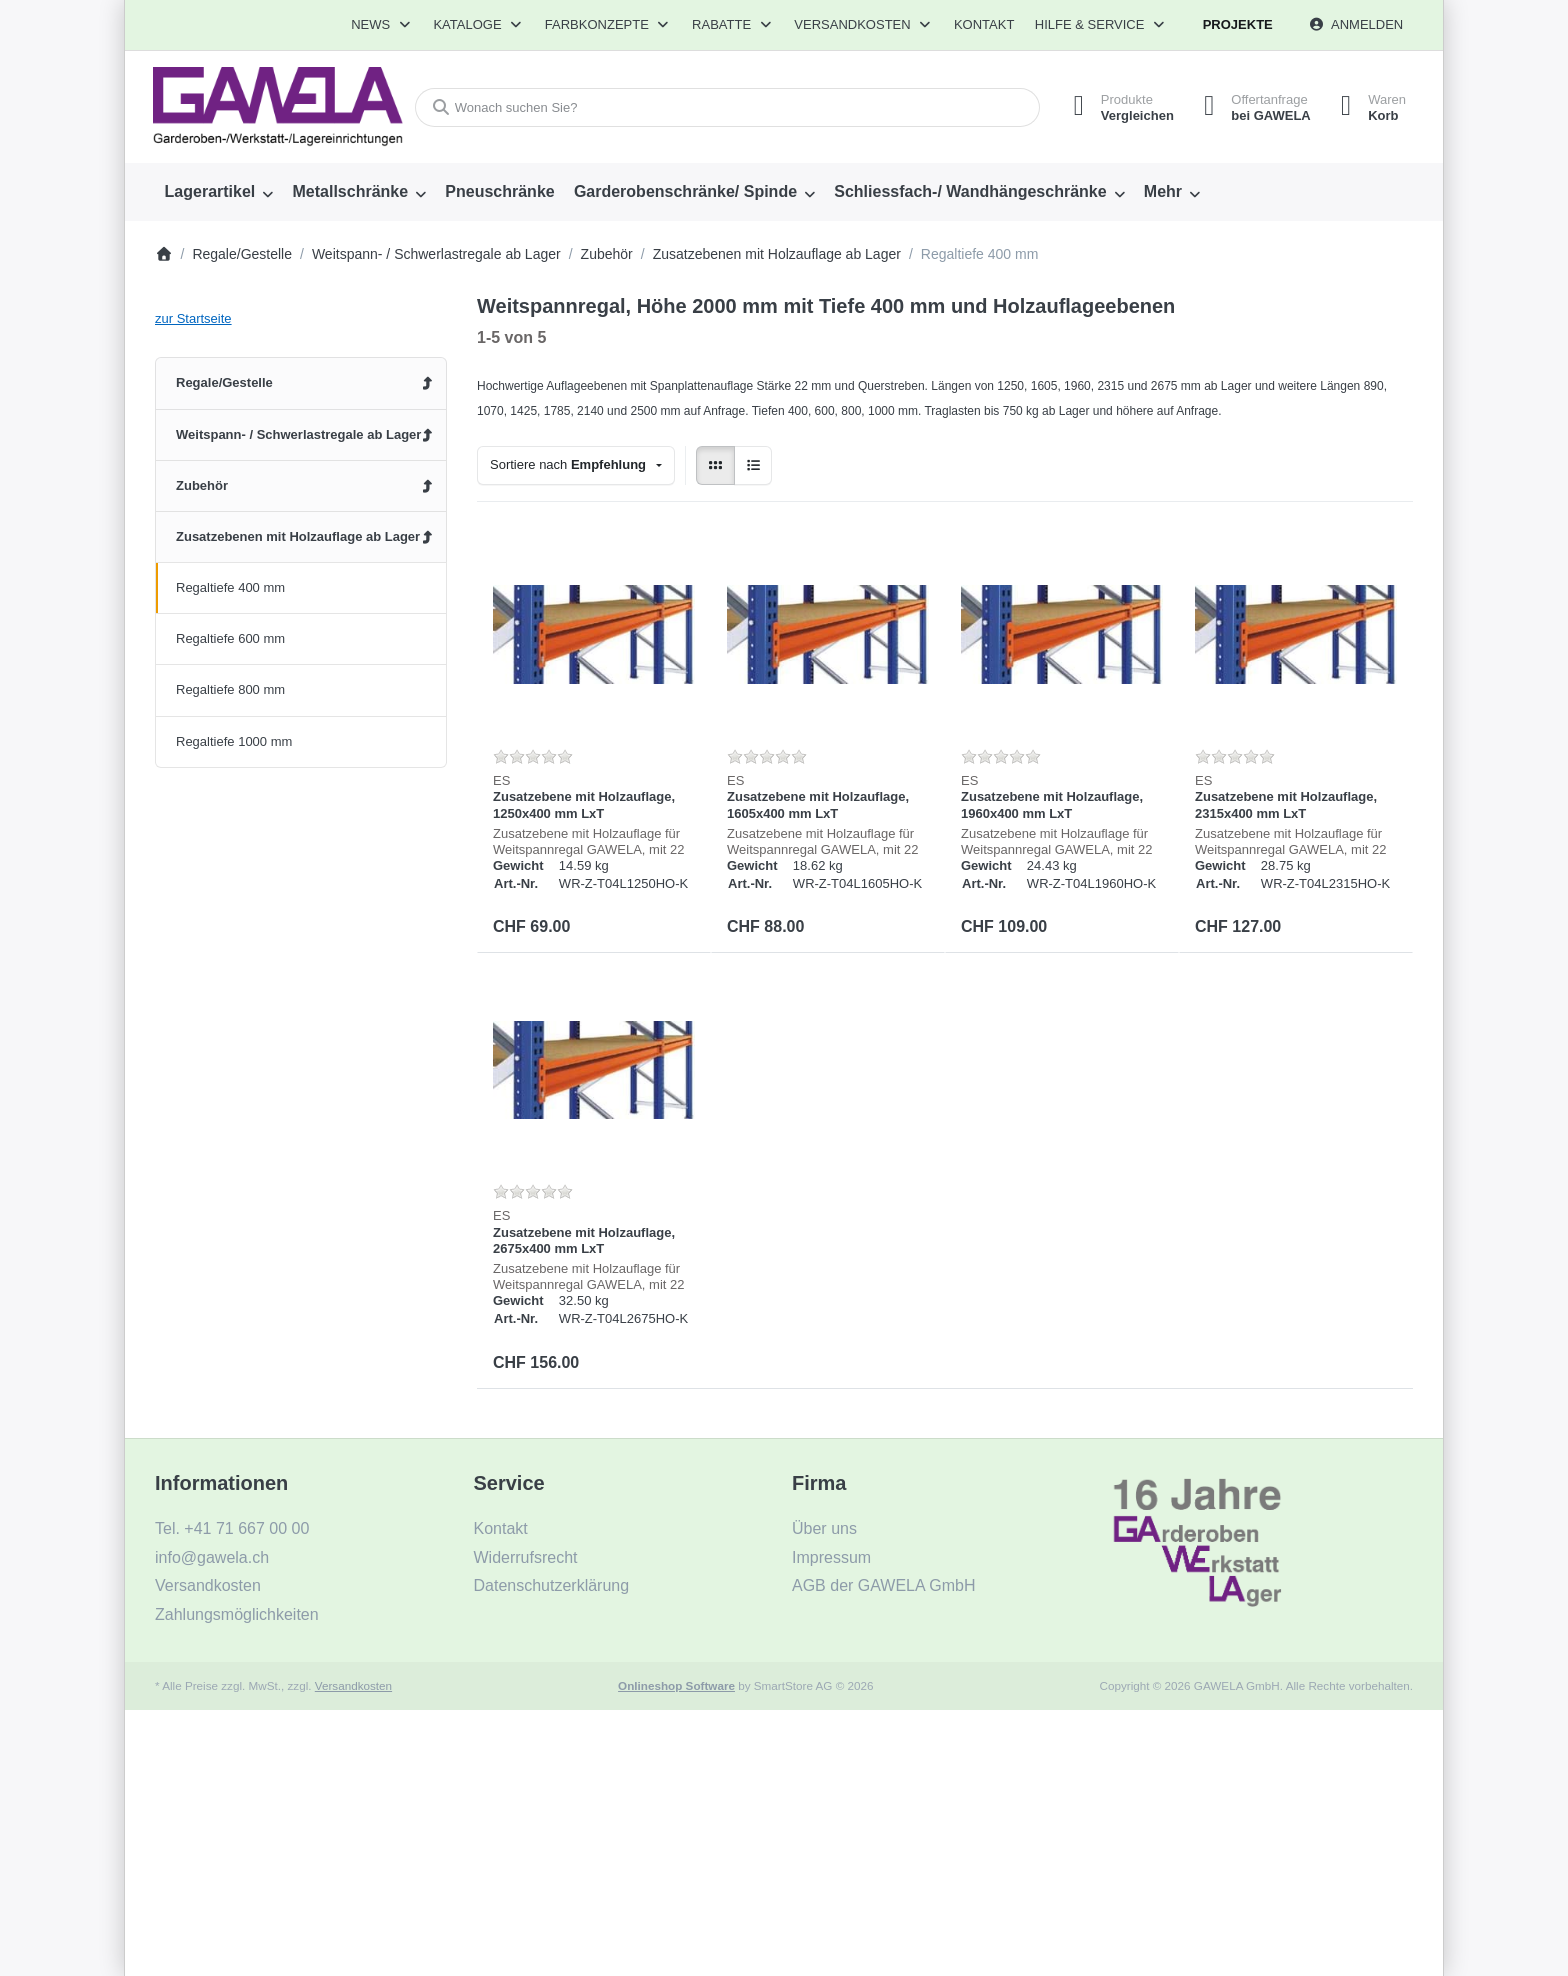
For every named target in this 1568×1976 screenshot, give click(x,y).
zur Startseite (193, 318)
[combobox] (727, 107)
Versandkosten (353, 1685)
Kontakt (984, 24)
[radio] (715, 465)
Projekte (1238, 24)
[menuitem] (219, 192)
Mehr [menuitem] (1163, 191)
